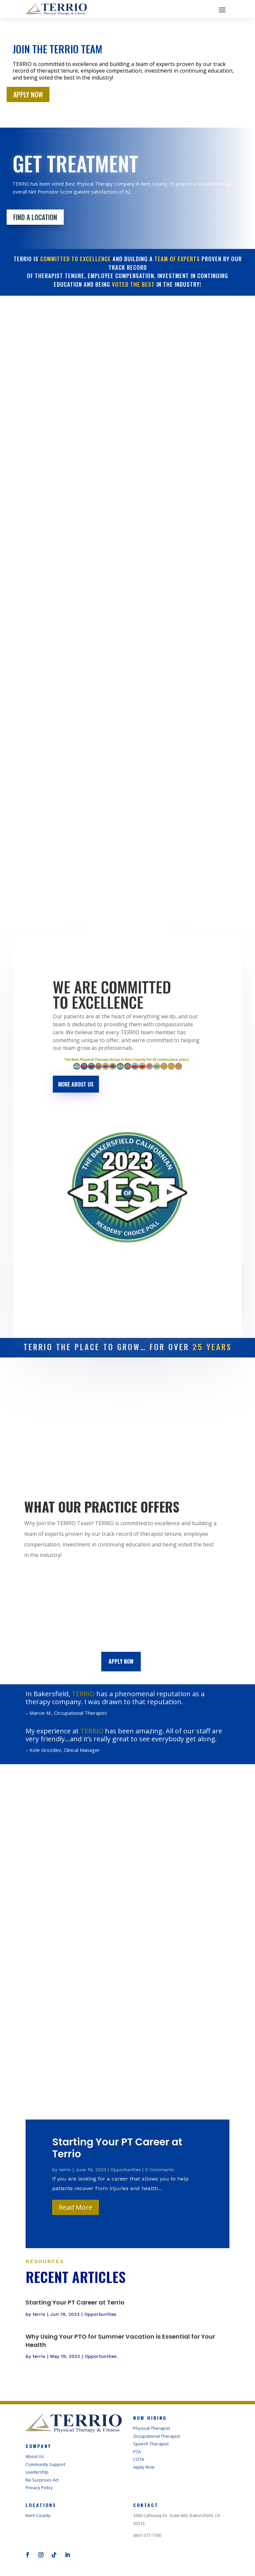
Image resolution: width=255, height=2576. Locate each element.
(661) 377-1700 (147, 2537)
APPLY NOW (28, 94)
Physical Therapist (151, 2430)
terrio (65, 2171)
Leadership (37, 2474)
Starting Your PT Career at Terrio (117, 2150)
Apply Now (143, 2469)
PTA (137, 2453)
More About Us (76, 1084)
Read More (75, 2208)
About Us (35, 2458)
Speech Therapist (151, 2445)
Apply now (121, 1661)
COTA (138, 2461)
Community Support (45, 2466)
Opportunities (126, 2171)
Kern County (38, 2517)
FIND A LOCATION (35, 217)
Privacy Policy (39, 2489)
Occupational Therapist (156, 2438)
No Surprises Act (42, 2482)
